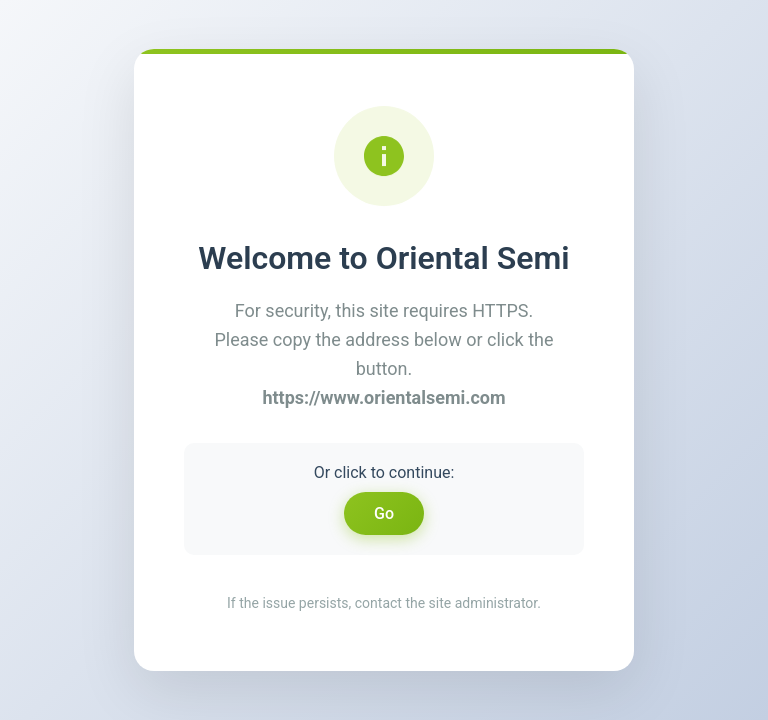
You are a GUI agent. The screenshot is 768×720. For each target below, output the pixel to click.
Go (384, 513)
